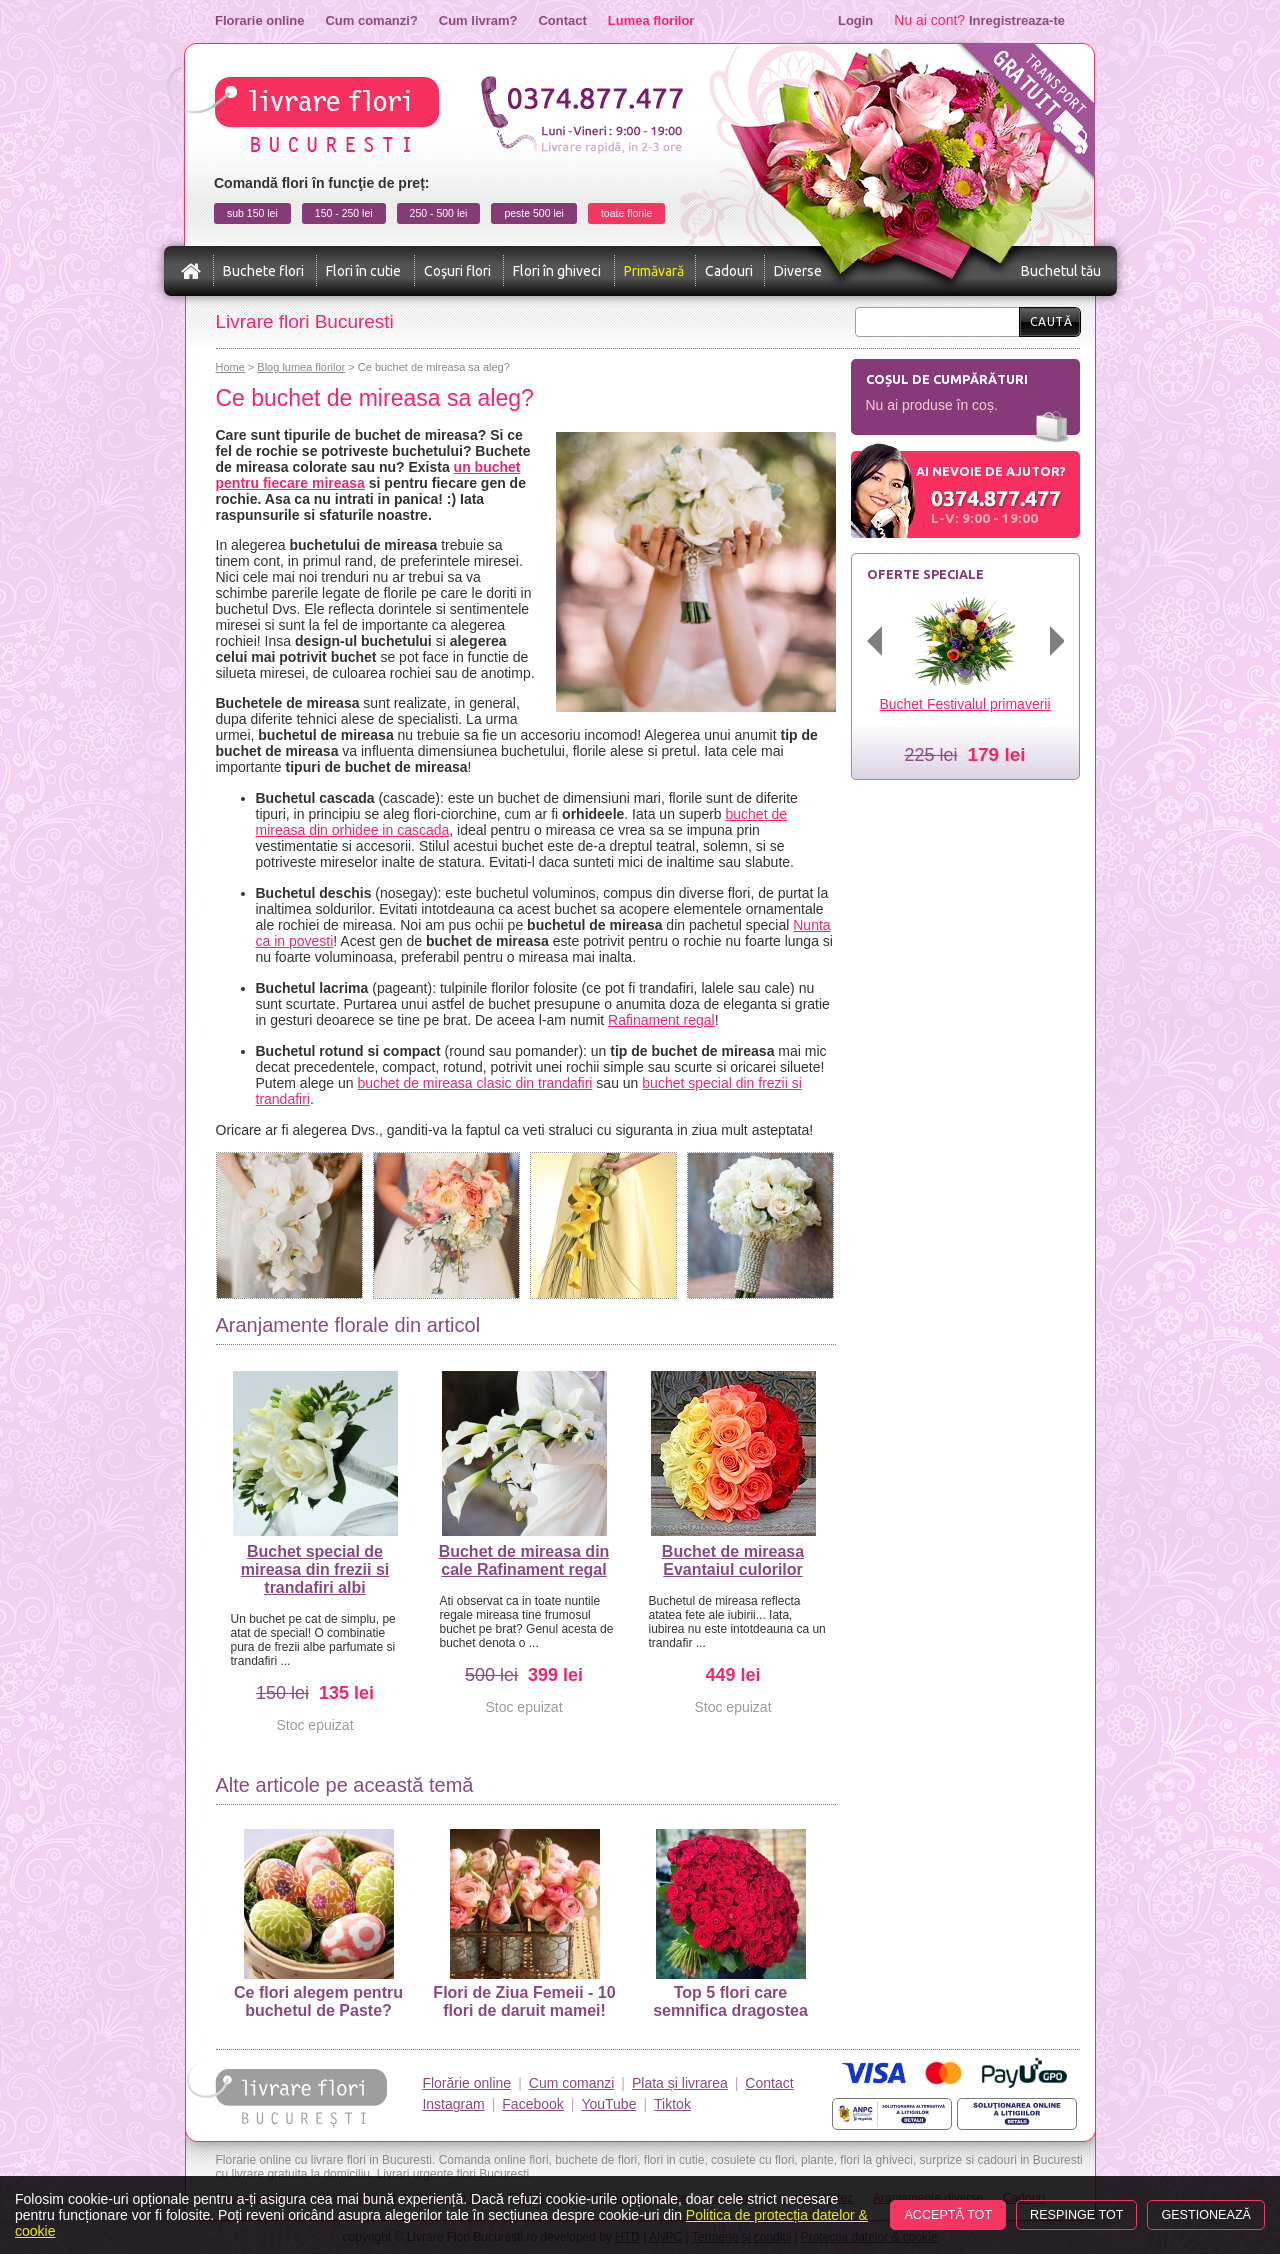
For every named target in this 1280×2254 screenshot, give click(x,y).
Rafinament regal (661, 1020)
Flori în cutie (363, 271)
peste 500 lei (534, 213)
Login (855, 20)
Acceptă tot (948, 2215)
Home (230, 367)
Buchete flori (263, 271)
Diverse (798, 271)
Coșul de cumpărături (947, 379)
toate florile (626, 213)
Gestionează (1206, 2215)
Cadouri (729, 271)
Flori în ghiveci (557, 271)
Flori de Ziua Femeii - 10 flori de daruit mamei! (524, 1924)
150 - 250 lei (344, 213)
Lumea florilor (651, 20)
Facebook (532, 2104)
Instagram (453, 2104)
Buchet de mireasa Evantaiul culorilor (733, 1560)
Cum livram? (478, 20)
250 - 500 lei (439, 213)
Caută (1051, 321)
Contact (562, 20)
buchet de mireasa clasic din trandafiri (474, 1083)
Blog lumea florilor (301, 367)
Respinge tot (1076, 2215)
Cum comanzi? (371, 20)
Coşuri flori (457, 271)
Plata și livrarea (680, 2083)
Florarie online (259, 20)
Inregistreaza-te (1017, 20)
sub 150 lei (252, 213)
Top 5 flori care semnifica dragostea (730, 1924)
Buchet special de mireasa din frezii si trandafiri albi (315, 1569)
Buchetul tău (1061, 271)
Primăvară (654, 271)
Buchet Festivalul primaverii (964, 704)
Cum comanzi (572, 2083)
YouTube (608, 2104)
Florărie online (466, 2083)
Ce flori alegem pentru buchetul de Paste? (318, 1924)
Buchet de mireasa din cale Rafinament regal (524, 1560)
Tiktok (672, 2104)
